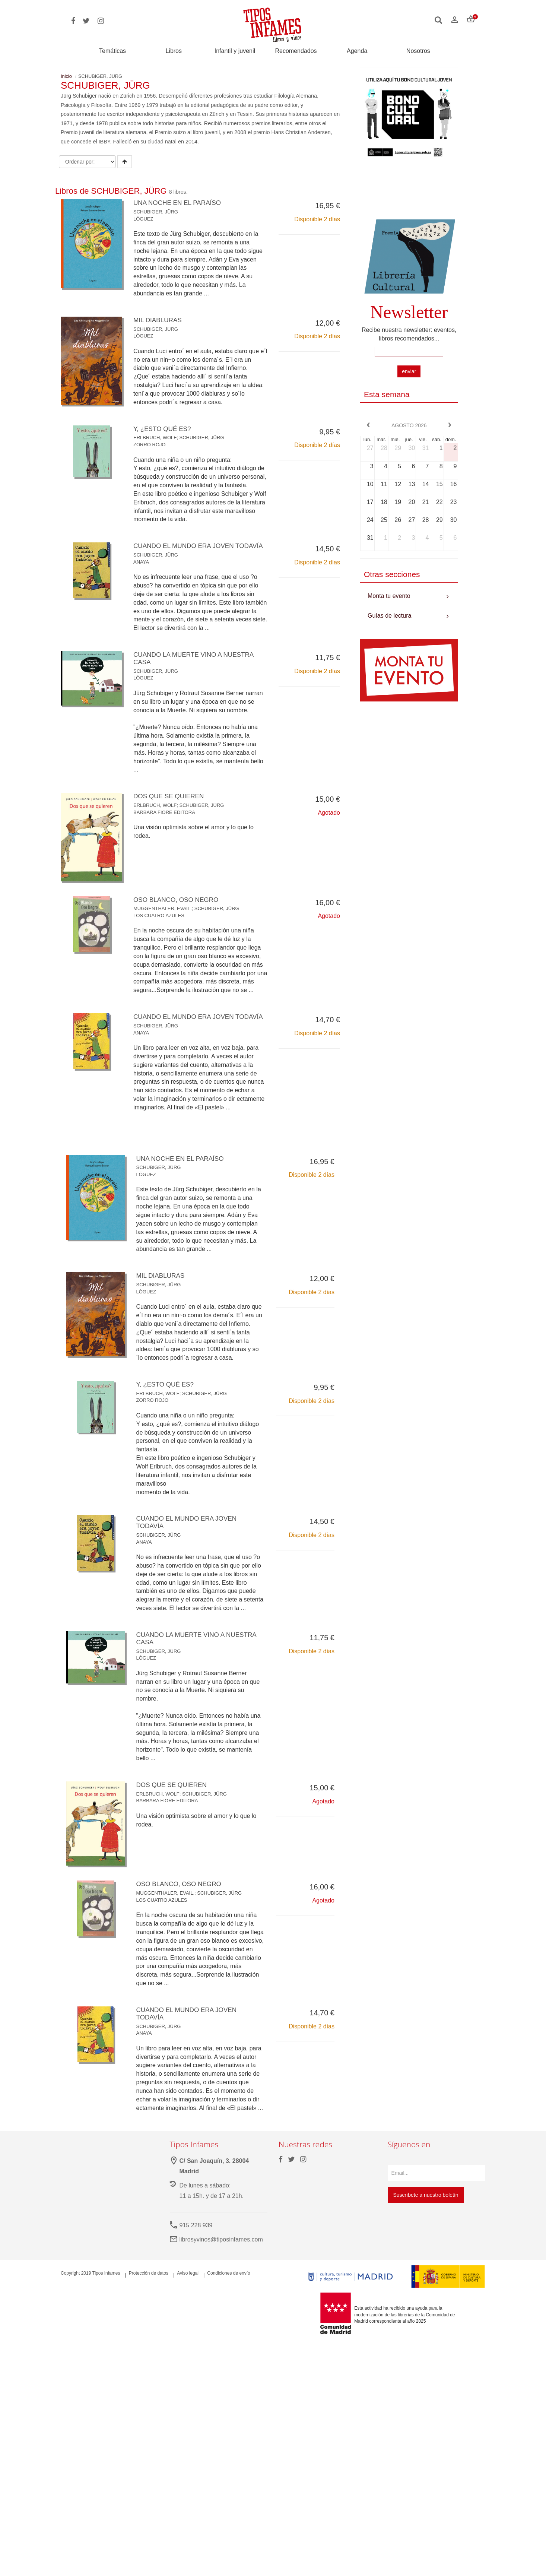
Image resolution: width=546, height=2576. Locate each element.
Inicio (66, 76)
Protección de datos (148, 2288)
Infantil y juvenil (235, 51)
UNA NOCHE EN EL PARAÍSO (179, 202)
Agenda (357, 51)
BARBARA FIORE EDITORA (164, 819)
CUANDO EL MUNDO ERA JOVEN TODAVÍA (186, 1027)
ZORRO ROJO (149, 444)
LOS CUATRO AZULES (158, 923)
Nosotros (418, 51)
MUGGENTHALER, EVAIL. (162, 916)
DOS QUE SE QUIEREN (170, 803)
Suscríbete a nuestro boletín (425, 2210)
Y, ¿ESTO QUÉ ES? (163, 428)
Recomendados (296, 51)
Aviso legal (188, 2288)
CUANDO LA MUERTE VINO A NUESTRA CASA (196, 665)
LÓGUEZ (143, 219)
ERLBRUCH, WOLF (155, 437)
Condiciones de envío (228, 2288)
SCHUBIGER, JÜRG (155, 212)
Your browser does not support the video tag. (409, 192)
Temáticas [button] (112, 51)
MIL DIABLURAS (158, 320)
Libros (173, 51)
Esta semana (387, 394)
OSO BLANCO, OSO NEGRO (178, 906)
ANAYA (141, 569)
